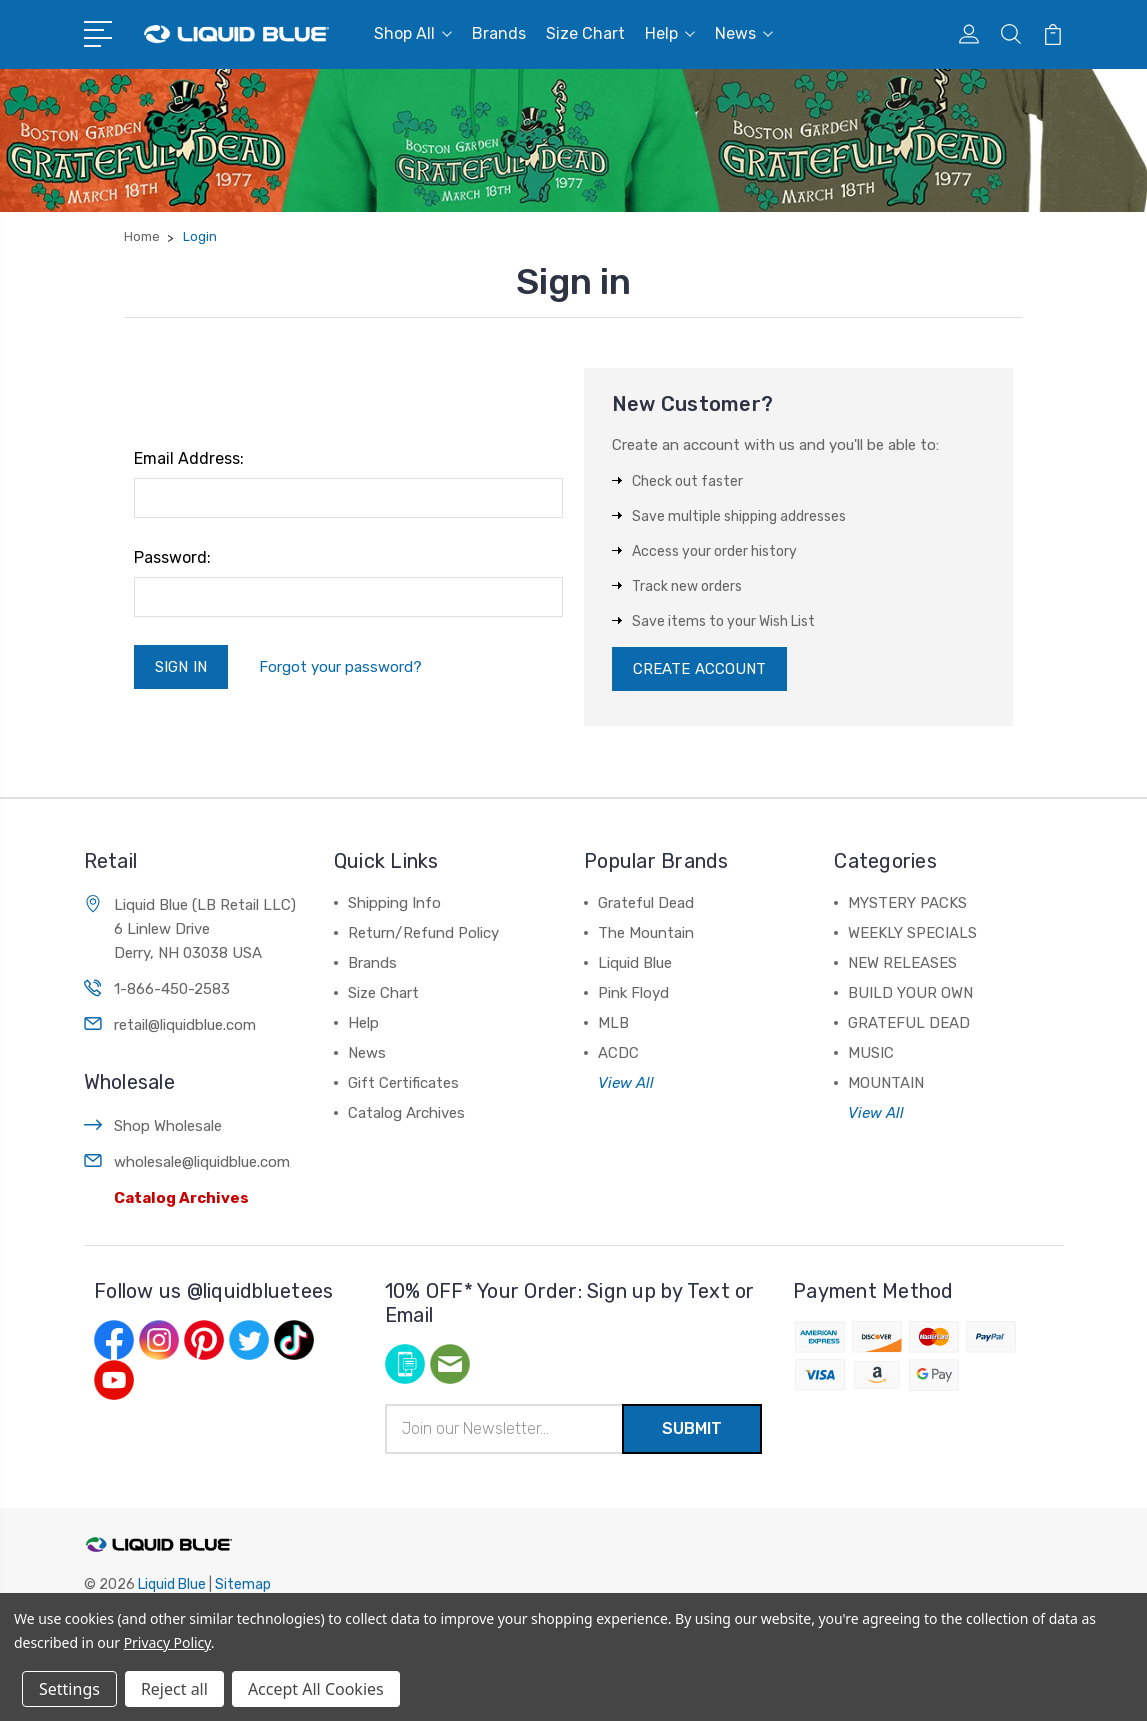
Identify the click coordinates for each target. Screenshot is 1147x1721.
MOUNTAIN (886, 1083)
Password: (172, 557)
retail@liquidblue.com (185, 1025)
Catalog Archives (181, 1198)
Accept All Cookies (316, 1689)
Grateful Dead (646, 903)
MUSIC (871, 1053)
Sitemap (243, 1584)
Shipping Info (394, 903)
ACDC (618, 1053)
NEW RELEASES (902, 963)
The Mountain (646, 933)
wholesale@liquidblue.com (202, 1162)
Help (670, 33)
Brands (499, 33)
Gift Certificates (403, 1083)
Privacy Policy (167, 1642)
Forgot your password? (340, 667)
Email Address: (189, 458)
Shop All (413, 33)
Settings (69, 1689)
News (744, 33)
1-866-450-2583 (172, 989)
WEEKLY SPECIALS (912, 933)
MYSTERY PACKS (907, 903)
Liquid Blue (635, 963)
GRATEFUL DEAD (909, 1023)
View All (626, 1083)
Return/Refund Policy (423, 933)
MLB (613, 1023)
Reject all (174, 1689)
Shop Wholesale (168, 1126)
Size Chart (585, 33)
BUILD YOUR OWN (910, 993)
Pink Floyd (633, 993)
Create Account (699, 669)
